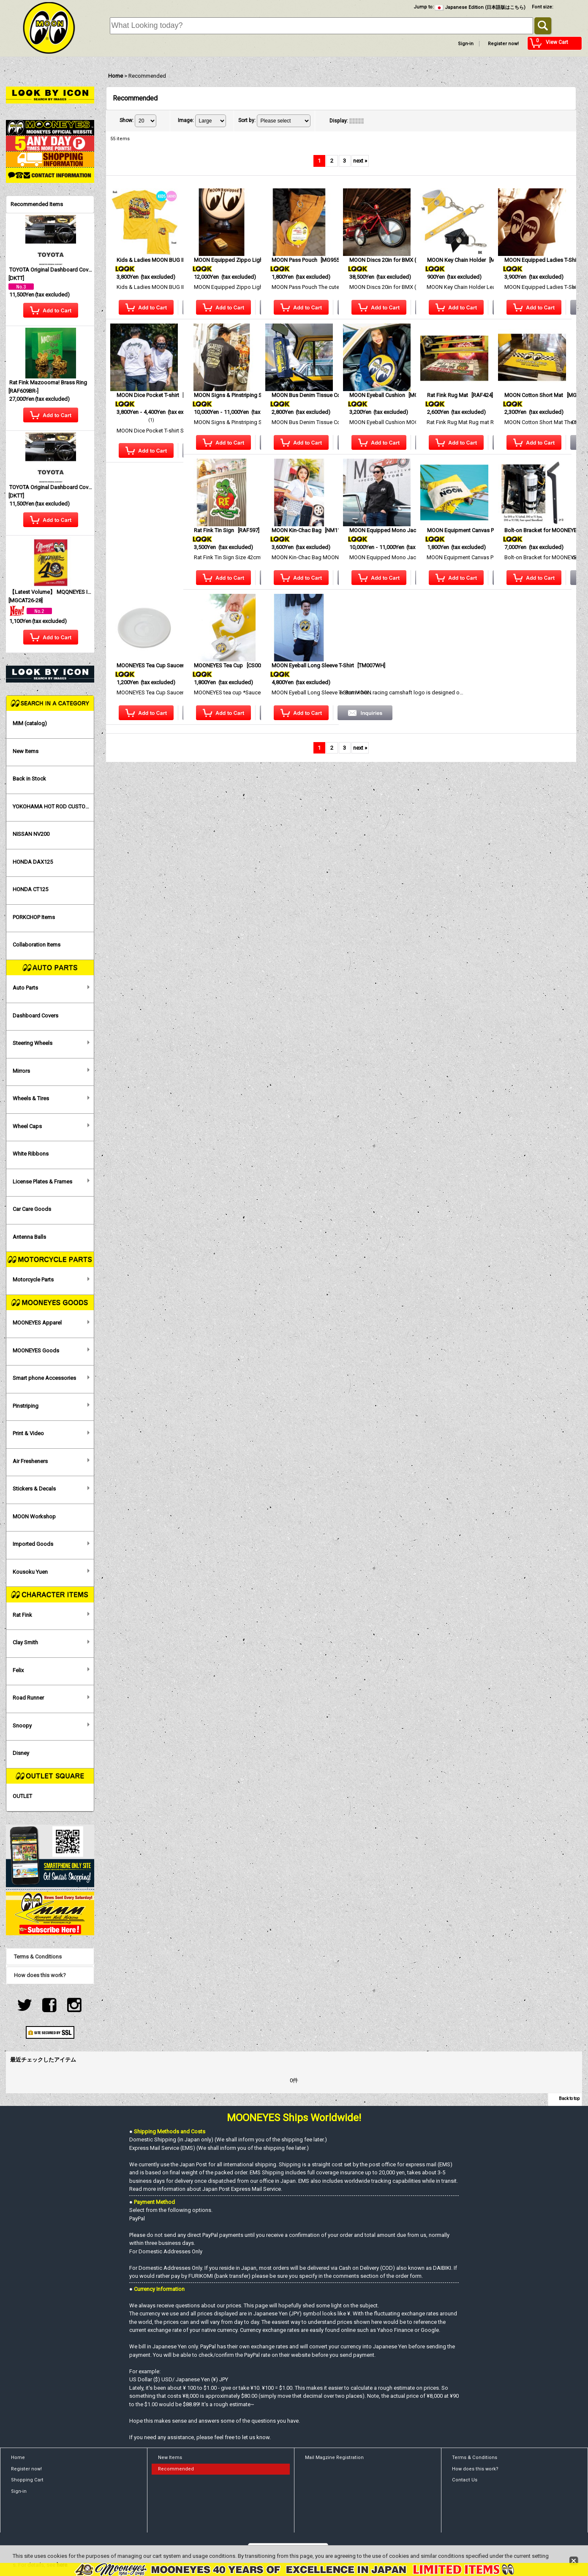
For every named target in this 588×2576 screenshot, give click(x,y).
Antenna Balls (29, 1237)
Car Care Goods (32, 1209)
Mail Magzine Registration (334, 2457)
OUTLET (22, 1796)
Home (18, 2457)
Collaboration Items (36, 944)
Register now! (503, 43)
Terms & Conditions (38, 1956)
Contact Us (464, 2480)
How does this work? (40, 1975)
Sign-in (466, 43)
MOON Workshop (34, 1516)
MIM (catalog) (30, 723)
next (360, 161)
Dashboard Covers (35, 1015)
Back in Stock (29, 778)
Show (126, 120)
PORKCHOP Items (34, 917)
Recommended (176, 2469)
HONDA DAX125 (33, 862)
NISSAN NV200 (31, 834)
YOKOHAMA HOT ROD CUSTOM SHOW (53, 806)
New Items (25, 751)
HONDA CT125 (30, 889)
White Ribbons (31, 1154)
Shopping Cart (27, 2480)
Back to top (569, 2098)
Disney (21, 1753)
